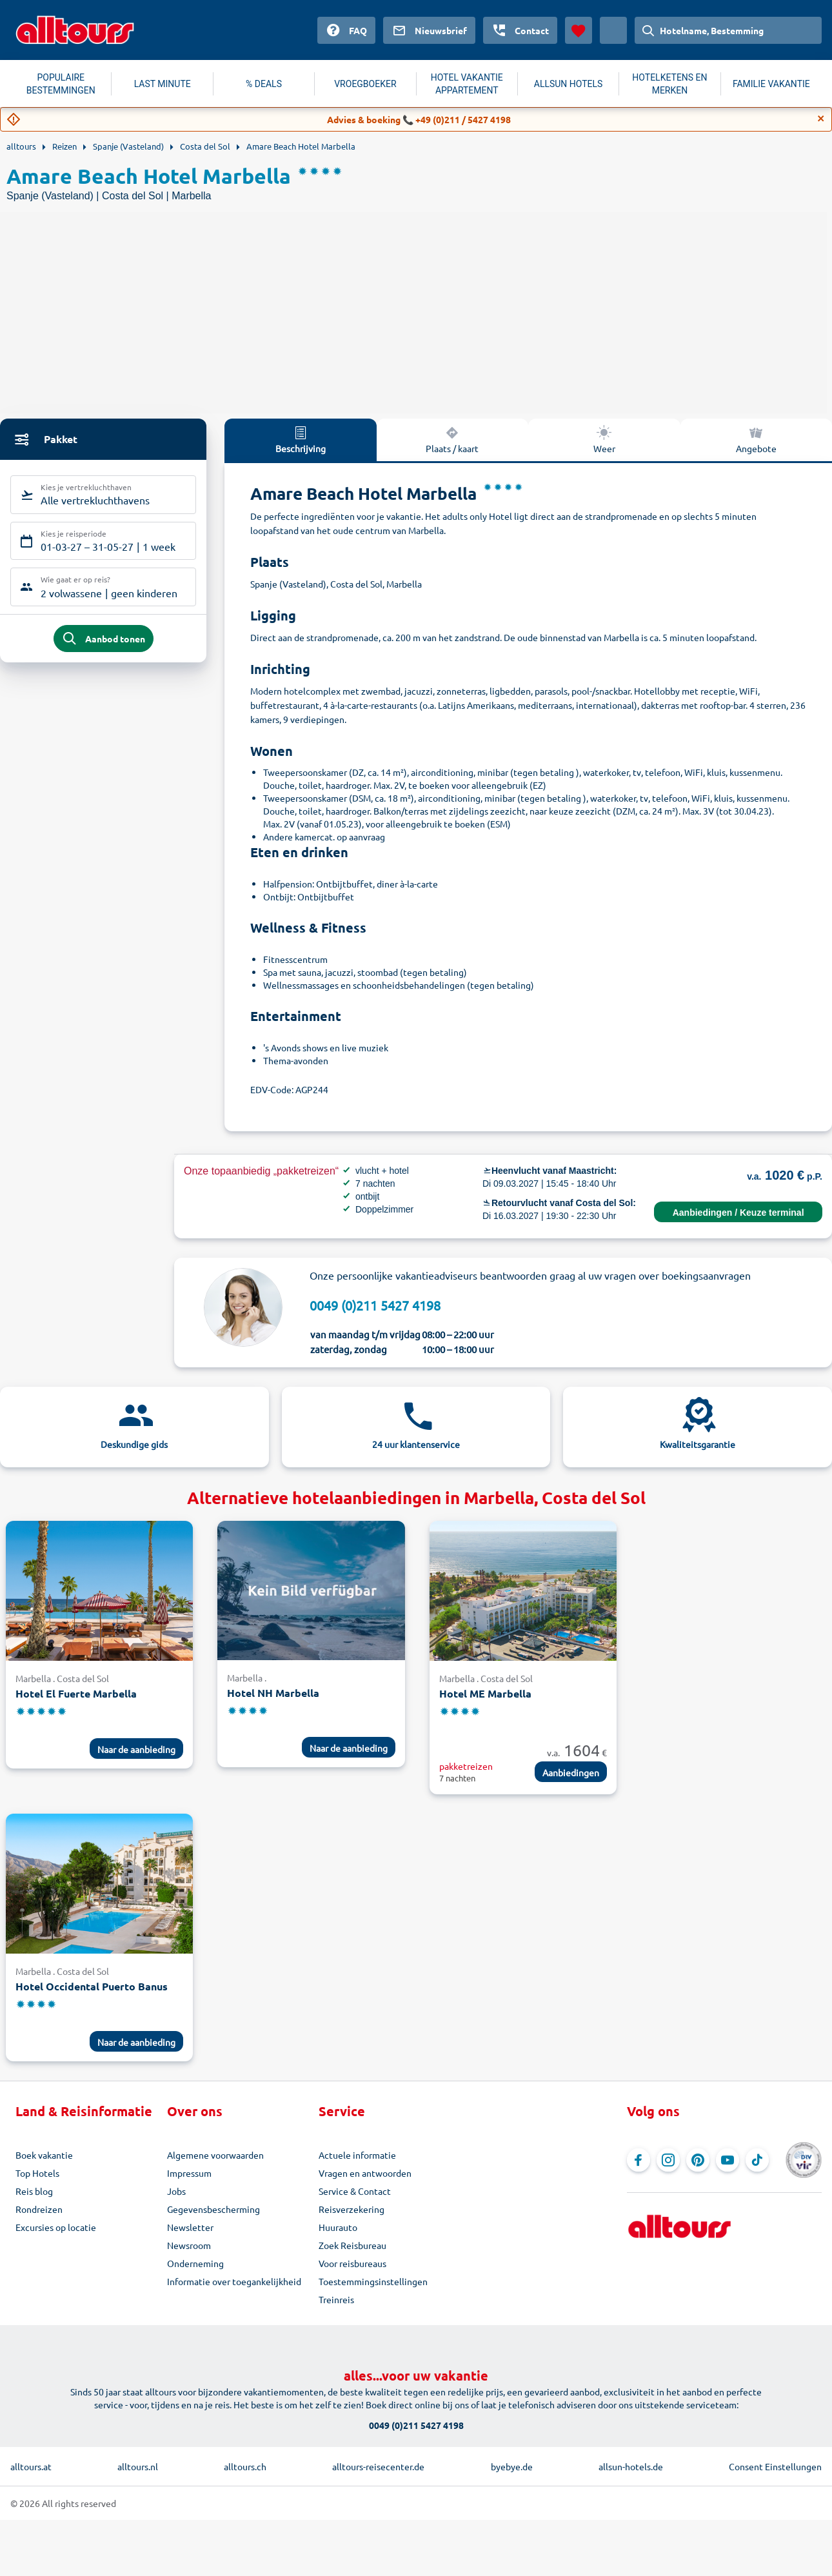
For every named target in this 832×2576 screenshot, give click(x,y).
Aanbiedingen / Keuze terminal (738, 1212)
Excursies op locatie (55, 2227)
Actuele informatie (357, 2155)
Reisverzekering (351, 2209)
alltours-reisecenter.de (378, 2466)
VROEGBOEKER (365, 84)
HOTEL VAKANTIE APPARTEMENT (467, 83)
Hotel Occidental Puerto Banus (91, 1986)
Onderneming (195, 2263)
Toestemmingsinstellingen (373, 2281)
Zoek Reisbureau (352, 2245)
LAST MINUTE (162, 84)
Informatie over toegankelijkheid (234, 2281)
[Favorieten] (578, 30)
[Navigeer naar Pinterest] (697, 2160)
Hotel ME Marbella (485, 1693)
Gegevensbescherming (213, 2209)
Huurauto (338, 2227)
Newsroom (189, 2245)
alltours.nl (137, 2466)
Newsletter (190, 2227)
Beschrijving (300, 439)
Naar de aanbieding (136, 1749)
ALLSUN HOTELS (568, 84)
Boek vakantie (44, 2155)
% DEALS (264, 84)
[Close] (821, 118)
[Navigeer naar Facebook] (638, 2160)
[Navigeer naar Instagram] (668, 2160)
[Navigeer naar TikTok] (757, 2160)
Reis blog (34, 2191)
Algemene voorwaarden (215, 2155)
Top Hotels (37, 2173)
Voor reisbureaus (352, 2263)
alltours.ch (245, 2466)
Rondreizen (39, 2209)
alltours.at (31, 2466)
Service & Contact (355, 2191)
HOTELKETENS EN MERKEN (669, 83)
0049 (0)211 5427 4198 (375, 1305)
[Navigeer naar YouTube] (727, 2160)
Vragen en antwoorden (365, 2173)
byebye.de (512, 2466)
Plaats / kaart (452, 439)
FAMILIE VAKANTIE (771, 84)
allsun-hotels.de (631, 2466)
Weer (604, 439)
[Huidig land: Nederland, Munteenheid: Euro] (613, 30)
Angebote (756, 439)
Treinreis (336, 2299)
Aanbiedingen (570, 1772)
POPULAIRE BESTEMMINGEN (60, 83)
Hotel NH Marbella (273, 1692)
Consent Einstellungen (775, 2466)
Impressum (189, 2173)
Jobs (176, 2191)
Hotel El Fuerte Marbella (76, 1693)
